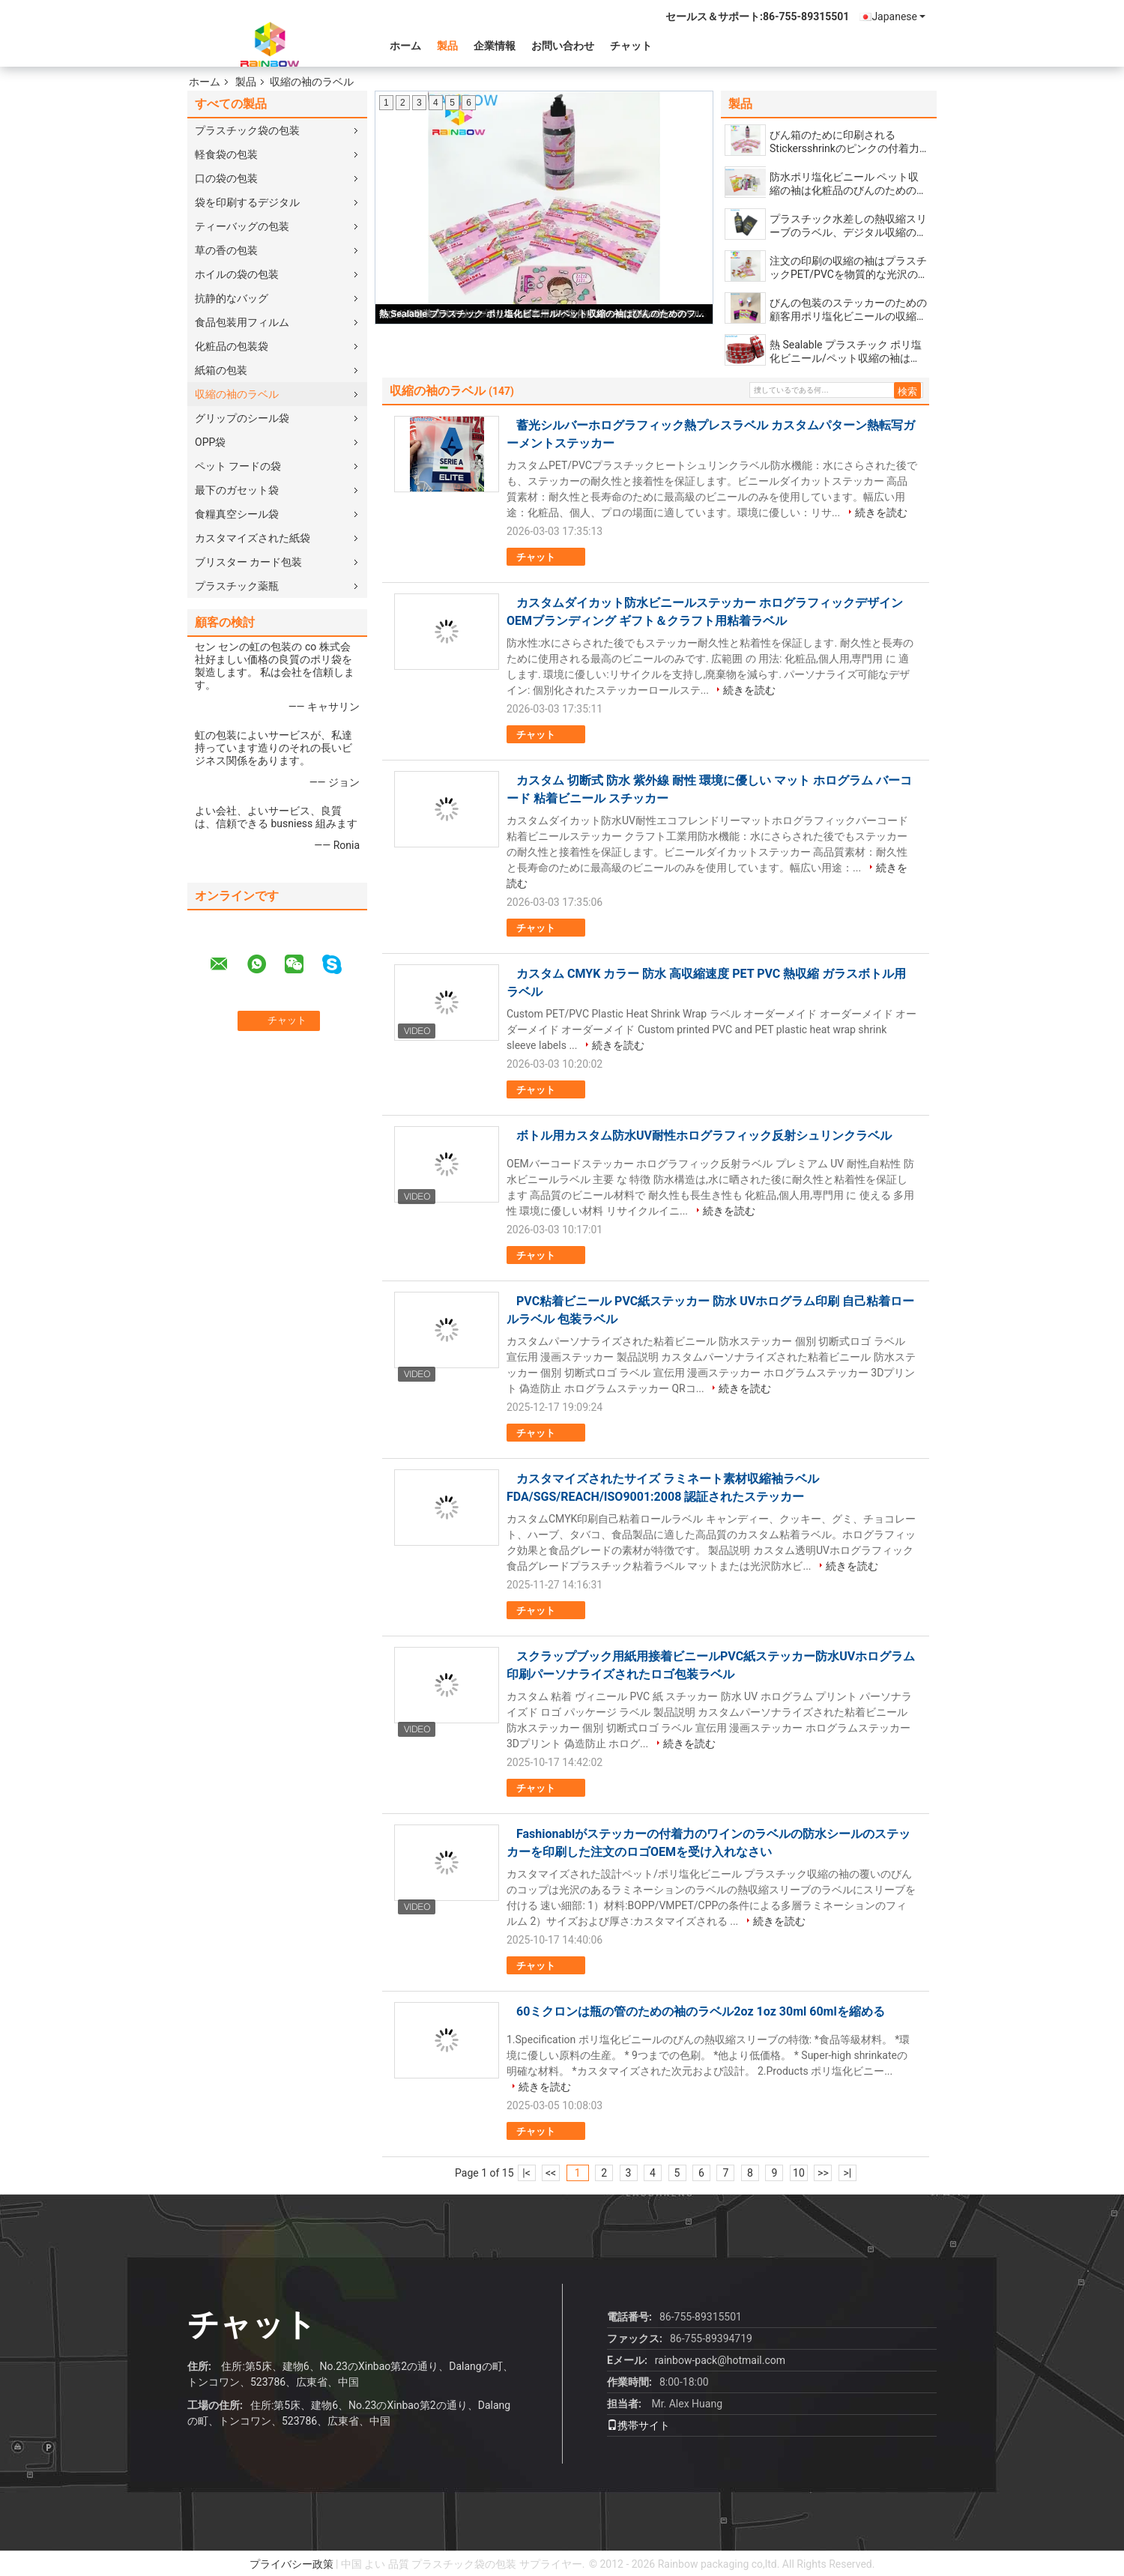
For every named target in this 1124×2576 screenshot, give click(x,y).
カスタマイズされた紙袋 (252, 538)
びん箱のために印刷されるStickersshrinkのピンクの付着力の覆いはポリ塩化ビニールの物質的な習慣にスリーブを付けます (848, 142)
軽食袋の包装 (226, 154)
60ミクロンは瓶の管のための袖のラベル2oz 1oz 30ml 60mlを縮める (700, 2011)
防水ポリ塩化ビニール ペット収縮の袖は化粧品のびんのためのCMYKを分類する (844, 184)
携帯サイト (638, 2425)
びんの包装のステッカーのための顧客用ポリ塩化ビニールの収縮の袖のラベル (848, 310)
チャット (631, 45)
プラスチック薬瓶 (237, 586)
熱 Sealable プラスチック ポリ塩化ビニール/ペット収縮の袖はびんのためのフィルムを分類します (544, 314)
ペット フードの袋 (238, 466)
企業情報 (495, 46)
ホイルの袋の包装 (237, 274)
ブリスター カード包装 (248, 562)
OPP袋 (210, 442)
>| (848, 2173)
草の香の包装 (226, 250)
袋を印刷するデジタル (247, 202)
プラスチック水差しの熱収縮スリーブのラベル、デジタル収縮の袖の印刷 (848, 226)
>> (823, 2173)
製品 (447, 46)
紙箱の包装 (221, 370)
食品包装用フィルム (242, 322)
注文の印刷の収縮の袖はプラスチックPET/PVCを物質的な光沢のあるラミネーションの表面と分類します (848, 268)
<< (551, 2173)
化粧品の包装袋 (231, 346)
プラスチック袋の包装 (247, 130)
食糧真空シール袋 (237, 514)
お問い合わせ (562, 46)
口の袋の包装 (226, 178)
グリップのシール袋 (242, 418)
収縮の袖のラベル (237, 394)
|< (526, 2173)
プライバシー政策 (291, 2564)
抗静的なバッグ (231, 298)
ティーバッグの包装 (242, 226)
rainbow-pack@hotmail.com (720, 2360)
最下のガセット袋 (237, 490)
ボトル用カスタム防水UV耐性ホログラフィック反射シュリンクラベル (704, 1135)
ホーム (405, 46)
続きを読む (881, 512)
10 (799, 2173)
